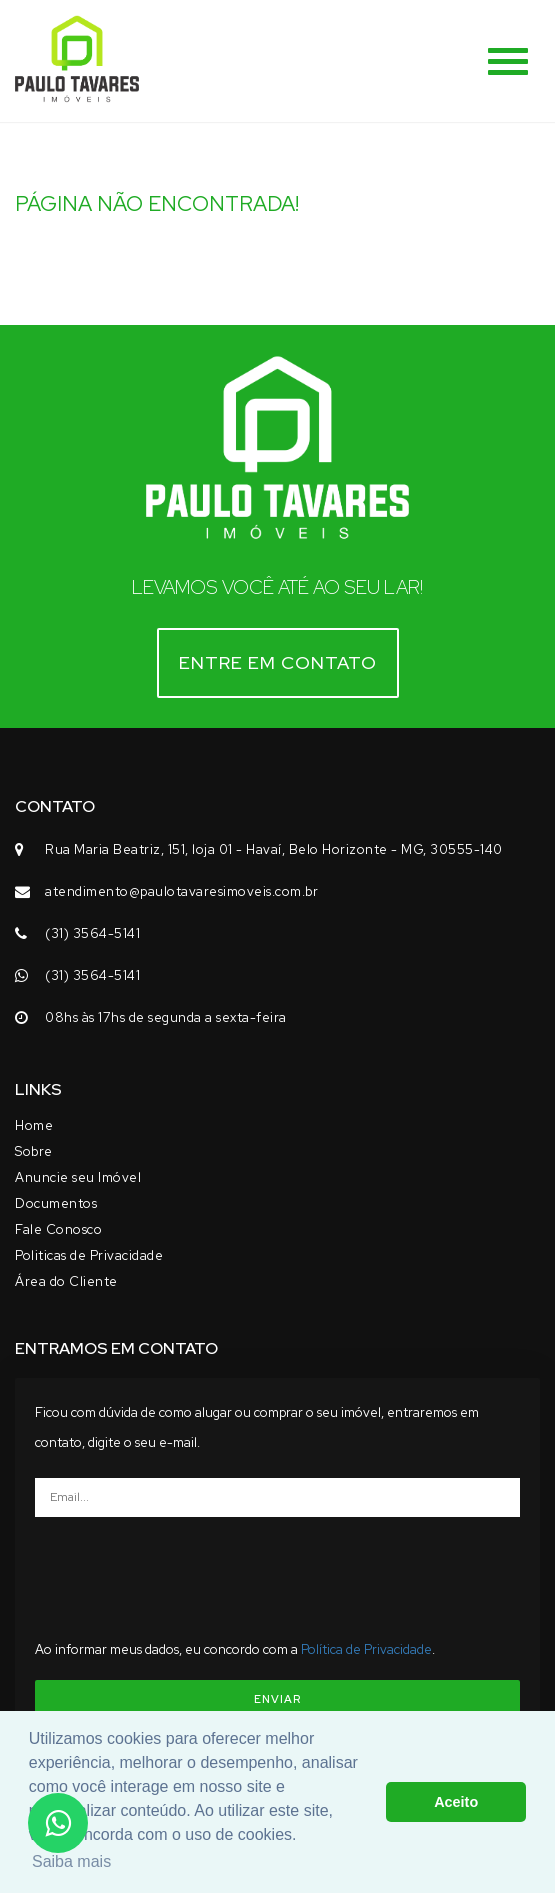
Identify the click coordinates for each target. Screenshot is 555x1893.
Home (34, 1125)
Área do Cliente (66, 1281)
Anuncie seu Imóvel (78, 1177)
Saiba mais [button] (71, 1861)
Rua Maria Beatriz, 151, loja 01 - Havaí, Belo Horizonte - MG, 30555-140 (274, 849)
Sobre (34, 1151)
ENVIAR (277, 1699)
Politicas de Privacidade (89, 1255)
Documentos (56, 1203)
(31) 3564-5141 (92, 933)
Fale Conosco (58, 1229)
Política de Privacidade (366, 1649)
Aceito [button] (456, 1802)
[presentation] (278, 1571)
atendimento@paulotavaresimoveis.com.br (181, 891)
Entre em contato (278, 662)
